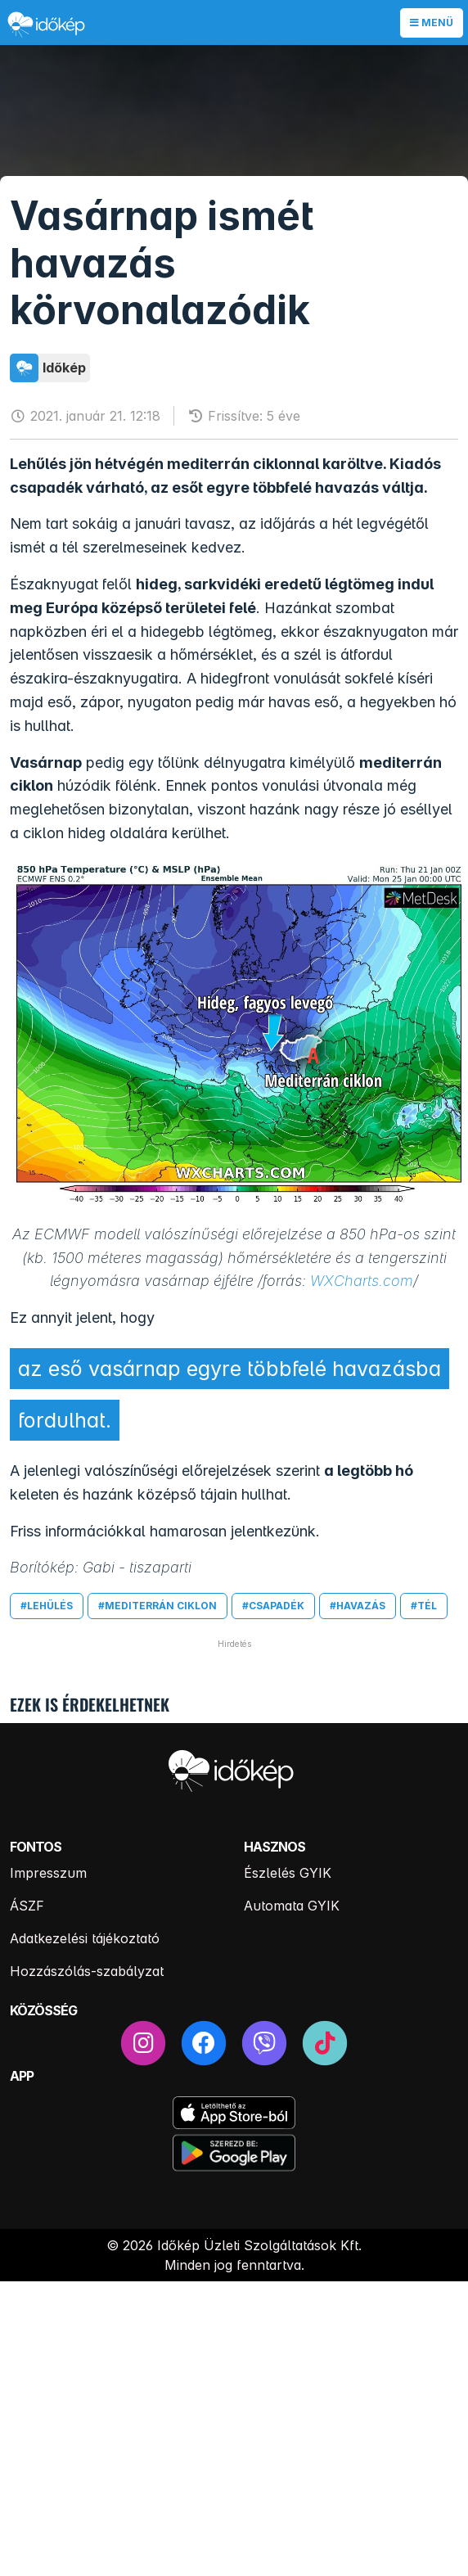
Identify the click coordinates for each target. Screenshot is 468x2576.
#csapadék (273, 1605)
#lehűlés (46, 1605)
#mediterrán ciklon (157, 1605)
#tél (424, 1605)
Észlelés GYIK (287, 1873)
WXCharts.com (361, 1280)
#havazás (357, 1605)
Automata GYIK (292, 1905)
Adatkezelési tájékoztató (85, 1938)
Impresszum (48, 1873)
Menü (431, 22)
